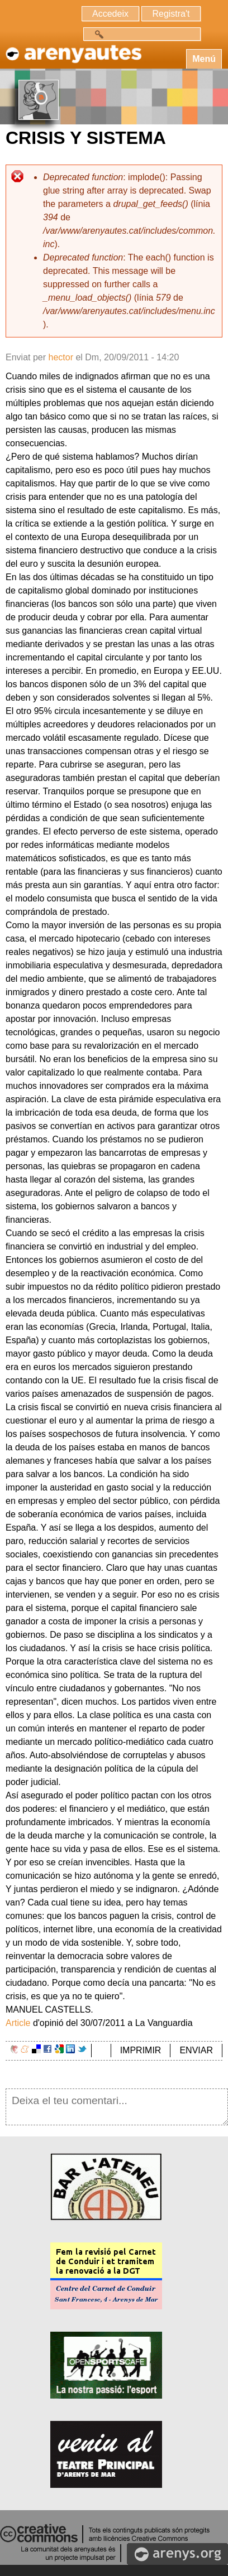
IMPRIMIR (141, 2050)
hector (60, 357)
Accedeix (110, 13)
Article (18, 2023)
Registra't (170, 13)
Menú (204, 59)
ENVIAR (196, 2050)
